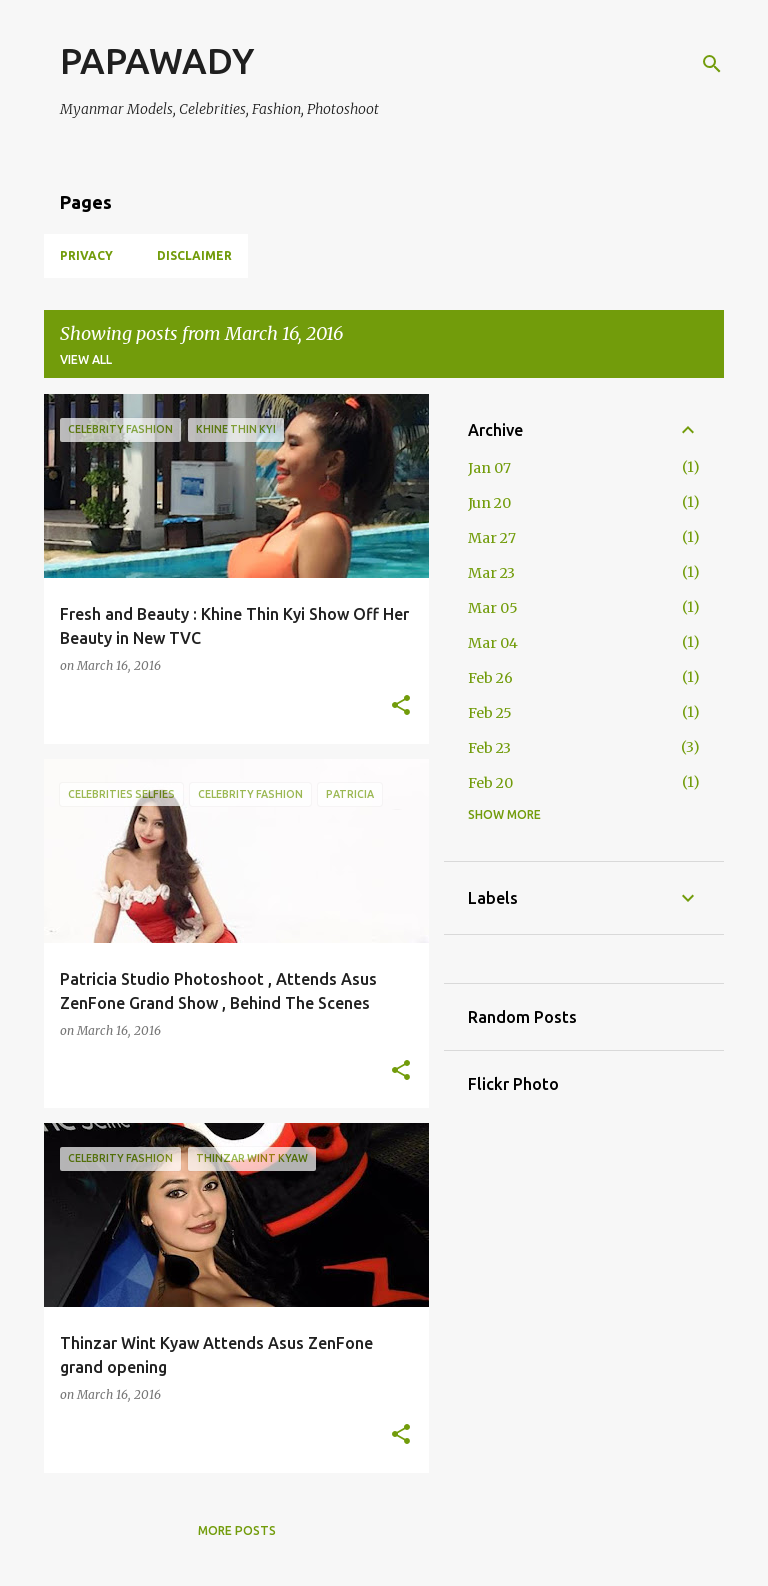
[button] (401, 706)
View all (86, 359)
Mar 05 (493, 608)
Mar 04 (493, 643)
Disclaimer (194, 255)
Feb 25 (490, 713)
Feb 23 (489, 748)
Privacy (86, 255)
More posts (237, 1530)
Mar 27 (492, 538)
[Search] (712, 64)
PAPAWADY (157, 60)
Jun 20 (489, 503)
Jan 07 (489, 468)
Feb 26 (490, 678)
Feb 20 (490, 783)
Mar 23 (491, 573)
